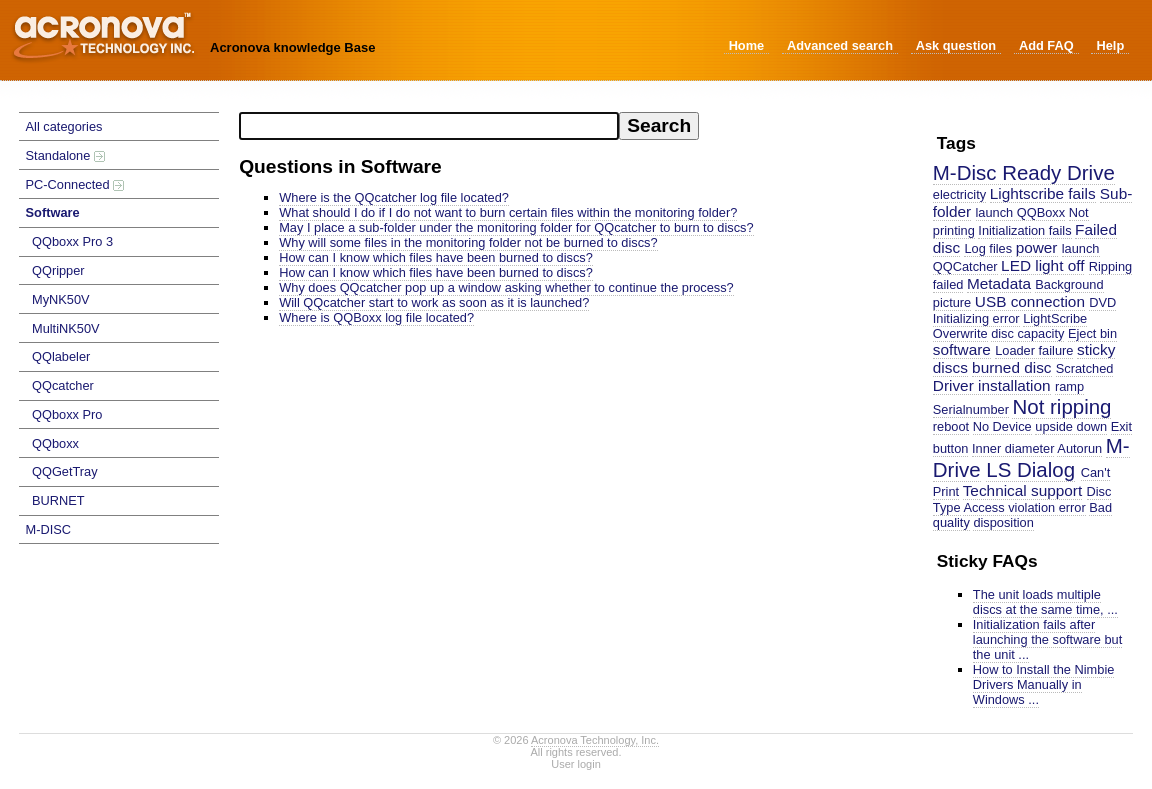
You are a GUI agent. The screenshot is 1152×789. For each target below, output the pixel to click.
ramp (1069, 386)
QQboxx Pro (67, 414)
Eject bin (1092, 333)
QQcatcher (63, 385)
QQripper (58, 270)
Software (53, 212)
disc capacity (1027, 333)
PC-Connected (75, 184)
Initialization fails (1024, 230)
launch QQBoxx (1021, 212)
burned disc (1011, 367)
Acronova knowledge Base (292, 47)
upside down (1071, 426)
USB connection (1030, 301)
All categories (64, 126)
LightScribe (1055, 318)
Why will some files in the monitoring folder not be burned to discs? (468, 242)
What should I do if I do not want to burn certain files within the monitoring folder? (508, 212)
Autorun (1079, 448)
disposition (1003, 522)
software (962, 349)
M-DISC (49, 529)
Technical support (1023, 490)
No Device (1002, 426)
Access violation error (1024, 507)
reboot (951, 426)
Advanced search (840, 45)
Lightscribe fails (1043, 193)
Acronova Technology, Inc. (595, 740)
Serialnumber (971, 409)
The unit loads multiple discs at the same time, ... (1045, 602)
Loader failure (1034, 350)
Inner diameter (1013, 448)
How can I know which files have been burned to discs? (436, 257)
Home (747, 45)
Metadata (999, 283)
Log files (988, 248)
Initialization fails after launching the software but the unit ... (1047, 639)
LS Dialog (1030, 469)
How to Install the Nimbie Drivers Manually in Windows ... (1044, 684)
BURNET (58, 500)
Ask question (956, 45)
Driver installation (992, 385)
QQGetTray (65, 471)
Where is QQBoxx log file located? (376, 317)
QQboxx (55, 443)
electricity (959, 194)
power (1037, 247)
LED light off (1042, 265)
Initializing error (976, 318)
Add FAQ (1046, 45)
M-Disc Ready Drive (1024, 172)
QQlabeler (61, 356)
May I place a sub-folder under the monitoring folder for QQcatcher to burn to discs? (516, 227)
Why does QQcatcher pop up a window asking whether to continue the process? (506, 287)
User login (576, 764)
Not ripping (1061, 406)
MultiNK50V (66, 328)
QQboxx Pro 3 (72, 241)
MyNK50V (61, 299)
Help (1110, 45)
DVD (1102, 302)
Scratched (1085, 368)
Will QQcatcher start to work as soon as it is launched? (434, 302)
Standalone (65, 155)
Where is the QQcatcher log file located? (394, 197)
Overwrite (960, 333)
